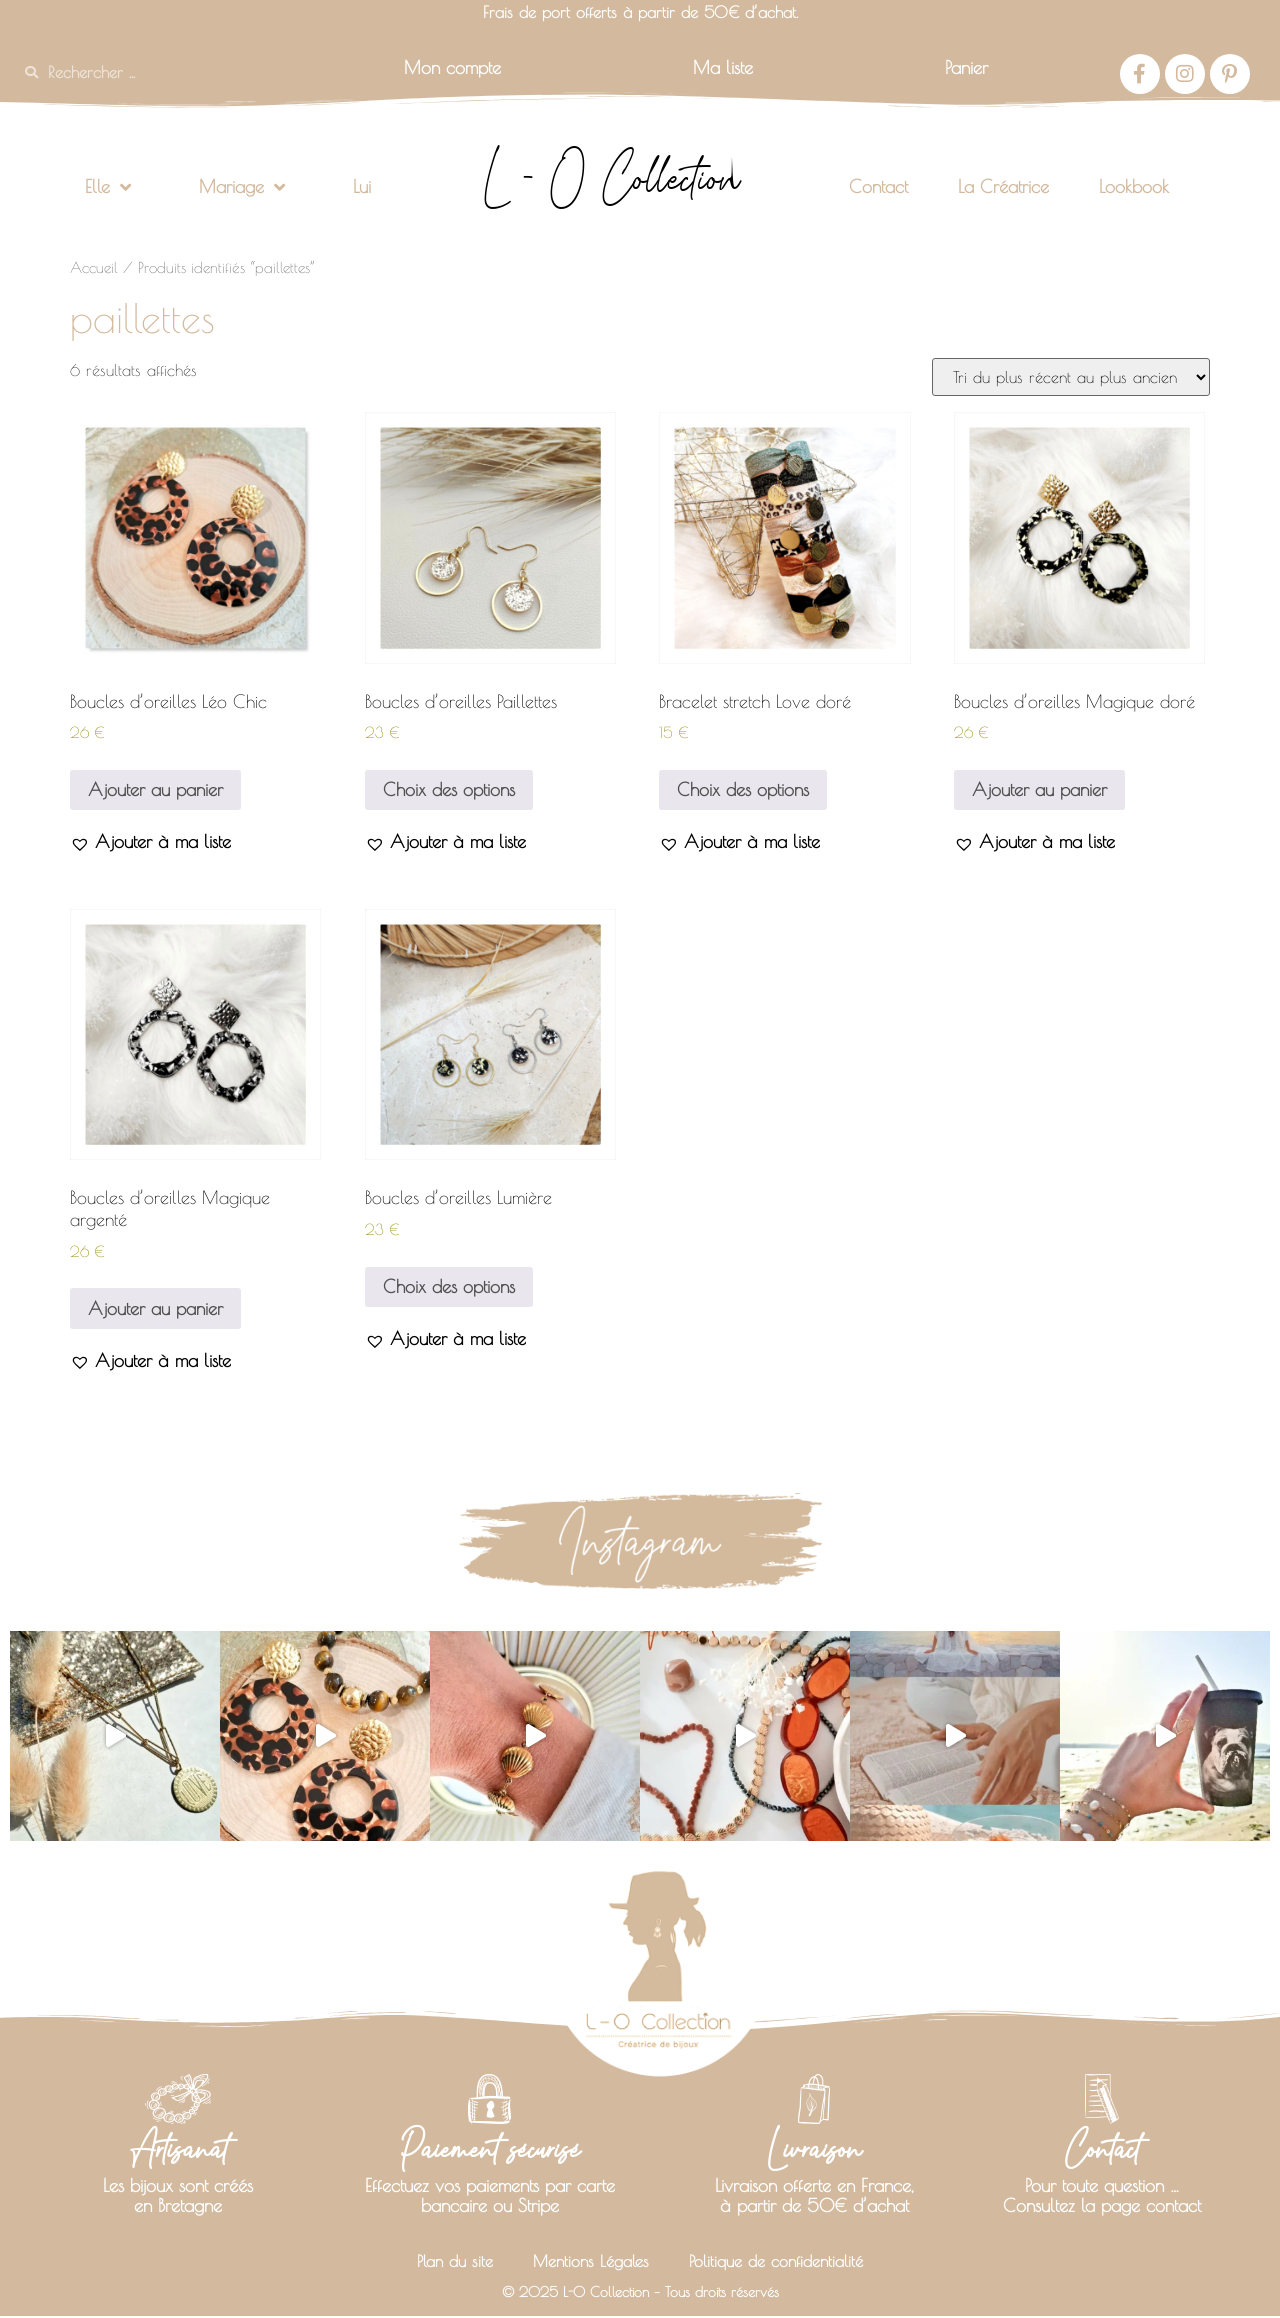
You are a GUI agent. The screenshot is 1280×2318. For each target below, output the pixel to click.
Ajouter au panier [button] (155, 789)
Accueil (94, 267)
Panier (966, 67)
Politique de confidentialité (785, 2262)
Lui (362, 186)
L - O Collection (611, 178)
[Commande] (1071, 377)
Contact (878, 186)
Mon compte (452, 67)
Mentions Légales (585, 2262)
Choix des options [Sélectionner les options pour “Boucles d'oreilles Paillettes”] (449, 789)
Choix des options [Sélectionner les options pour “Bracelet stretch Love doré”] (743, 789)
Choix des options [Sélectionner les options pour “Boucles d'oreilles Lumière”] (449, 1286)
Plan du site (440, 2262)
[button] (150, 841)
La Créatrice (1003, 186)
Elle (108, 187)
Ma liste (723, 67)
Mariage (242, 187)
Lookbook (1134, 186)
